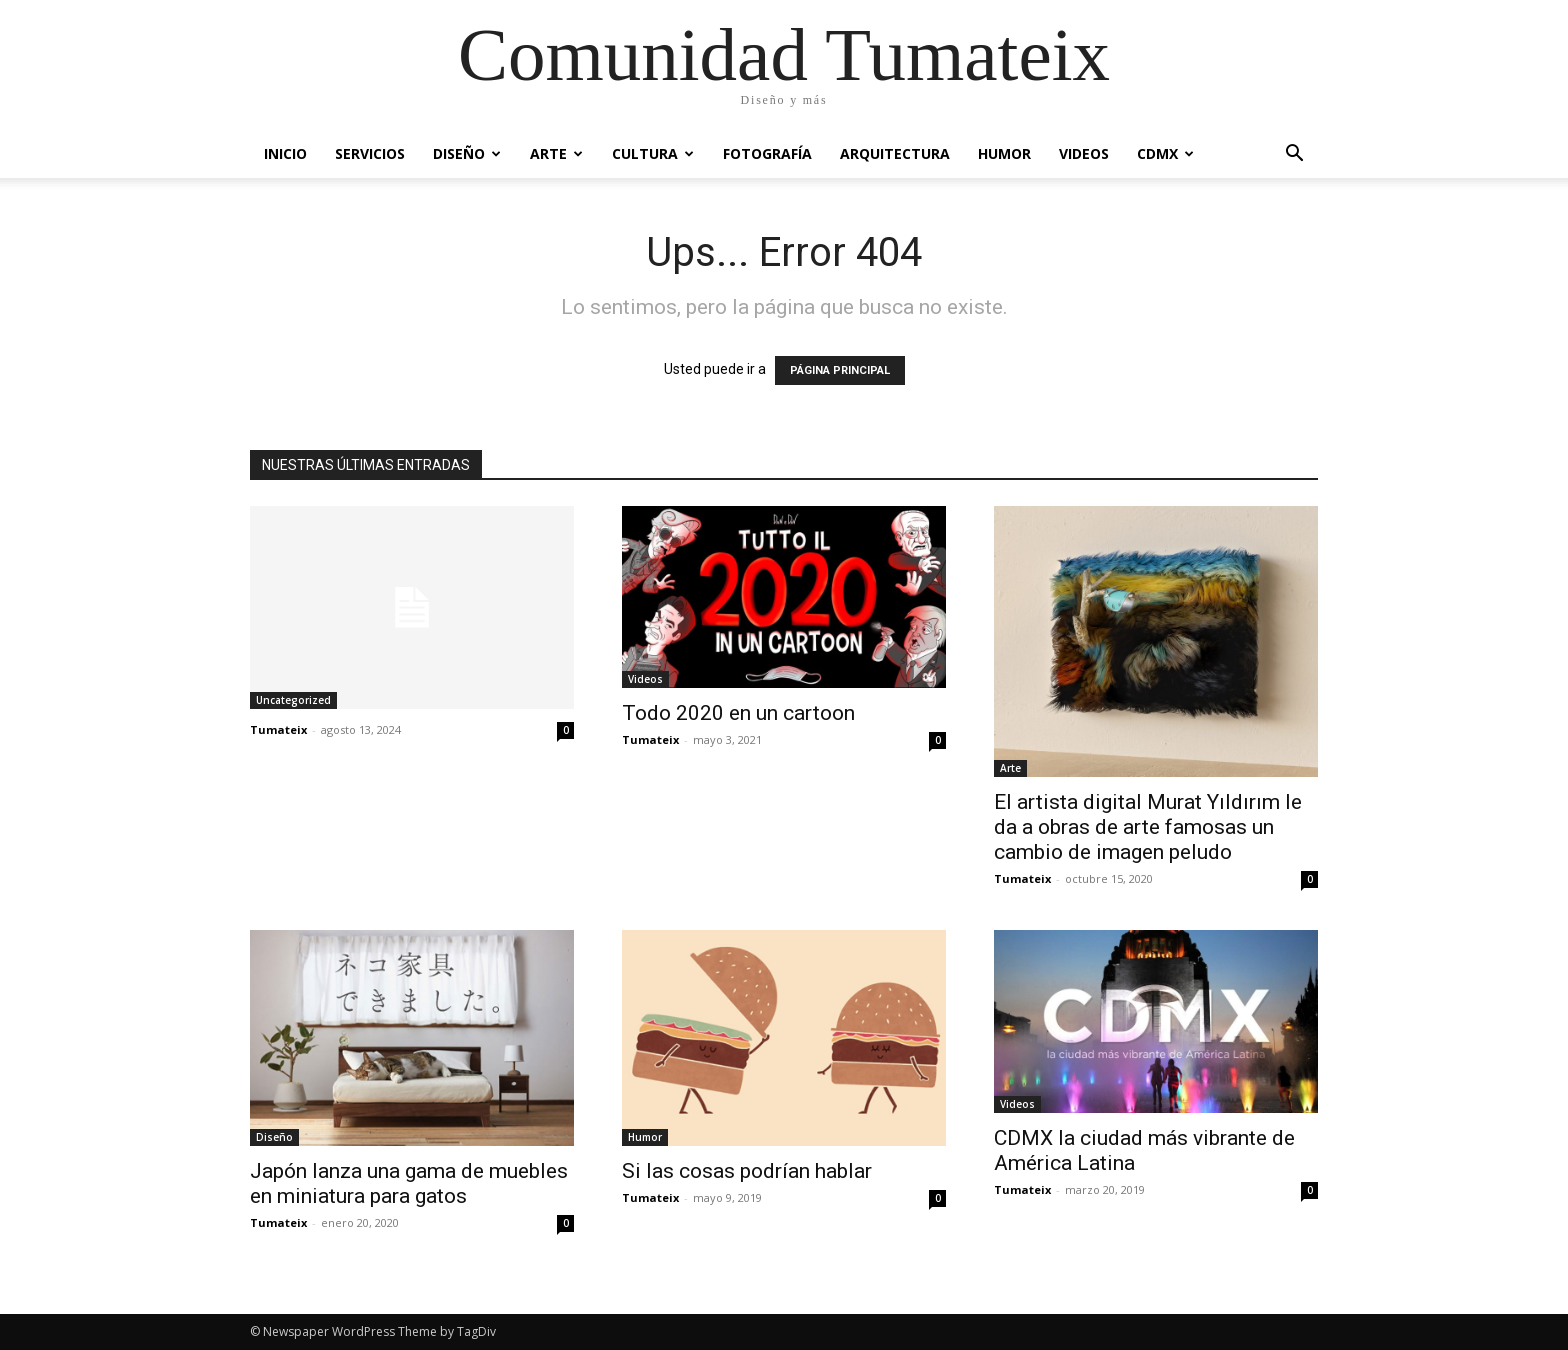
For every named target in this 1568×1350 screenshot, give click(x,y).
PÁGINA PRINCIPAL (840, 370)
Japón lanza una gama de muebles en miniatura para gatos (409, 1183)
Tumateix (278, 729)
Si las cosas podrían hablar (747, 1171)
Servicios (370, 153)
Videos (1084, 153)
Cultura (653, 153)
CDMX (1165, 153)
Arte (556, 153)
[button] (1294, 155)
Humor (1004, 153)
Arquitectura (895, 153)
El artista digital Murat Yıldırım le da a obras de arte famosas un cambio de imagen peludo (1148, 827)
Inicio (285, 153)
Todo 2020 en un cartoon (738, 713)
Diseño (467, 153)
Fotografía (767, 153)
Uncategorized (293, 700)
